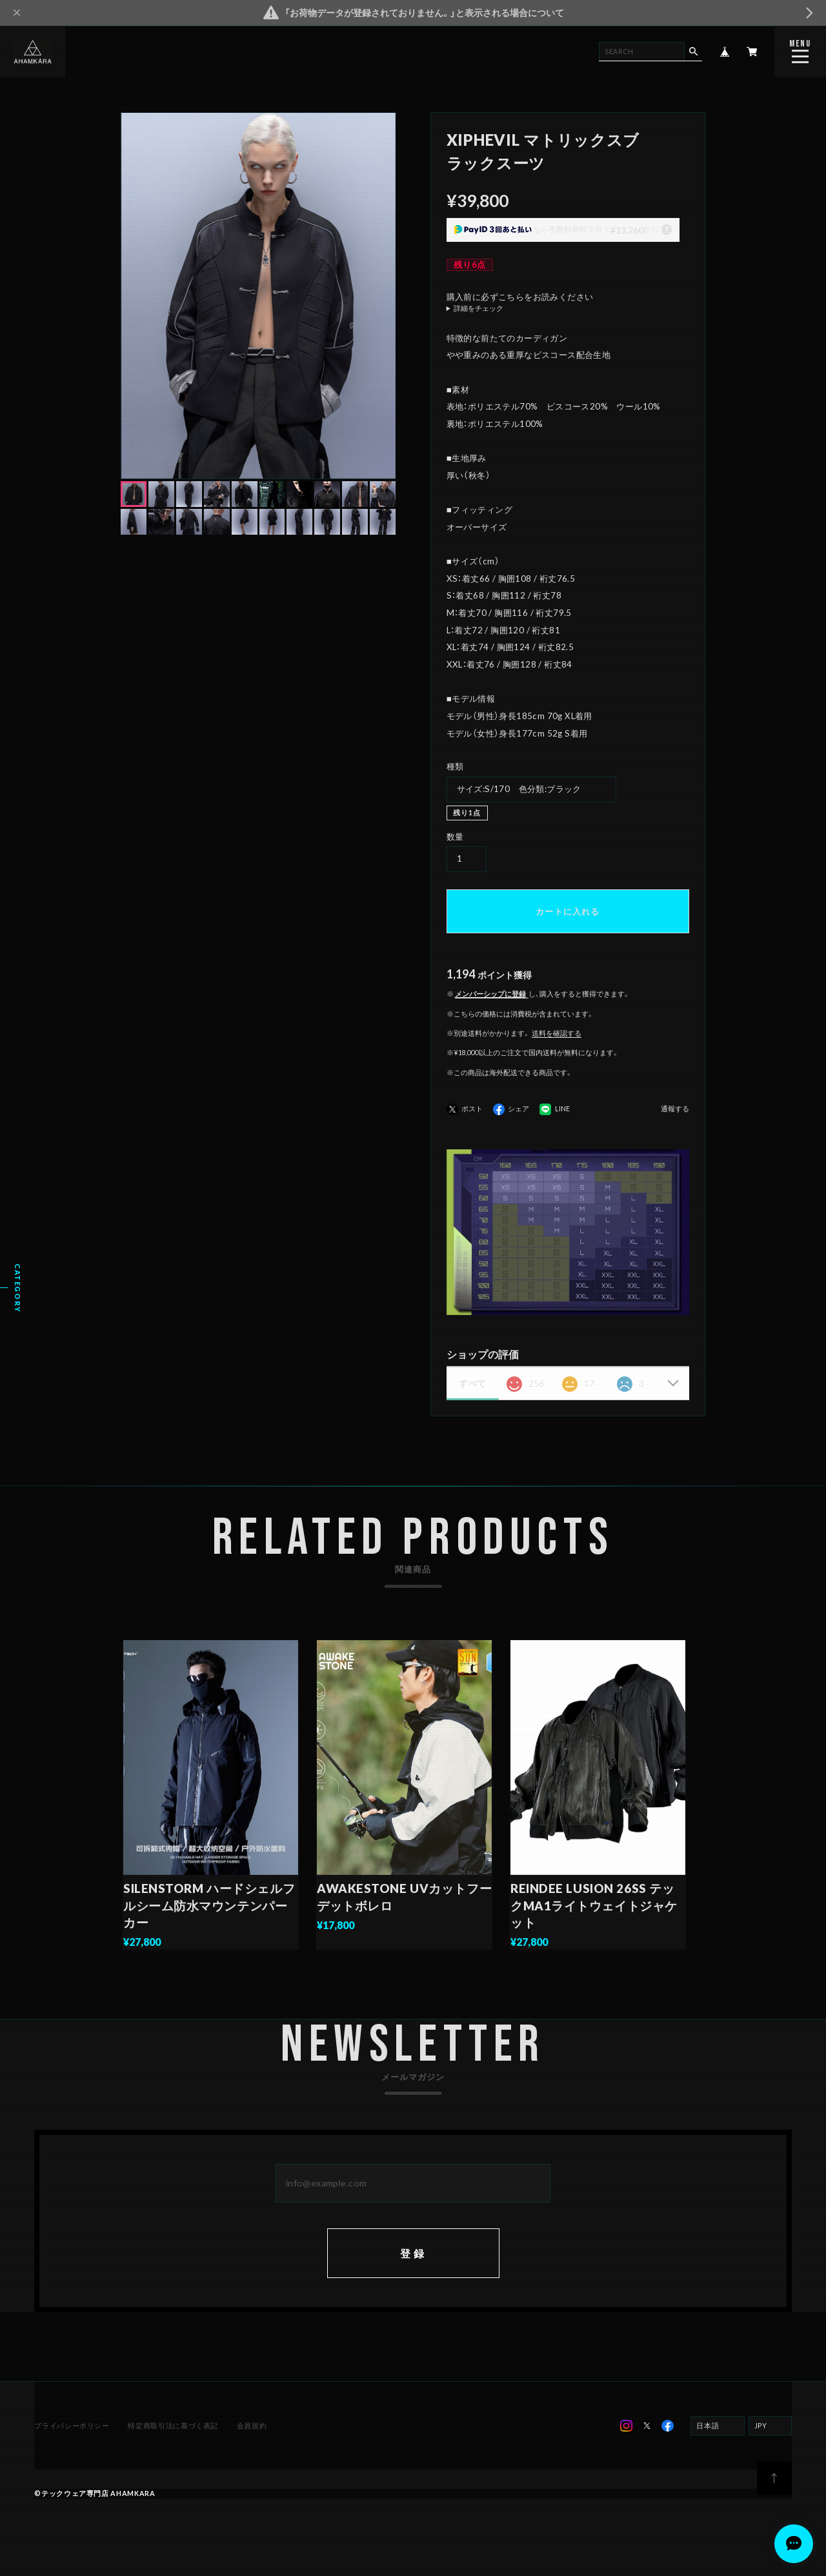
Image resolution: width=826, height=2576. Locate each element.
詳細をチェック (478, 308)
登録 (412, 2269)
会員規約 (250, 2441)
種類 (455, 766)
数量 (455, 836)
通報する (675, 1109)
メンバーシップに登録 (490, 993)
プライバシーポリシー (72, 2441)
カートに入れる (567, 911)
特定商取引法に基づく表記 (172, 2441)
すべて (472, 1383)
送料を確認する (556, 1033)
